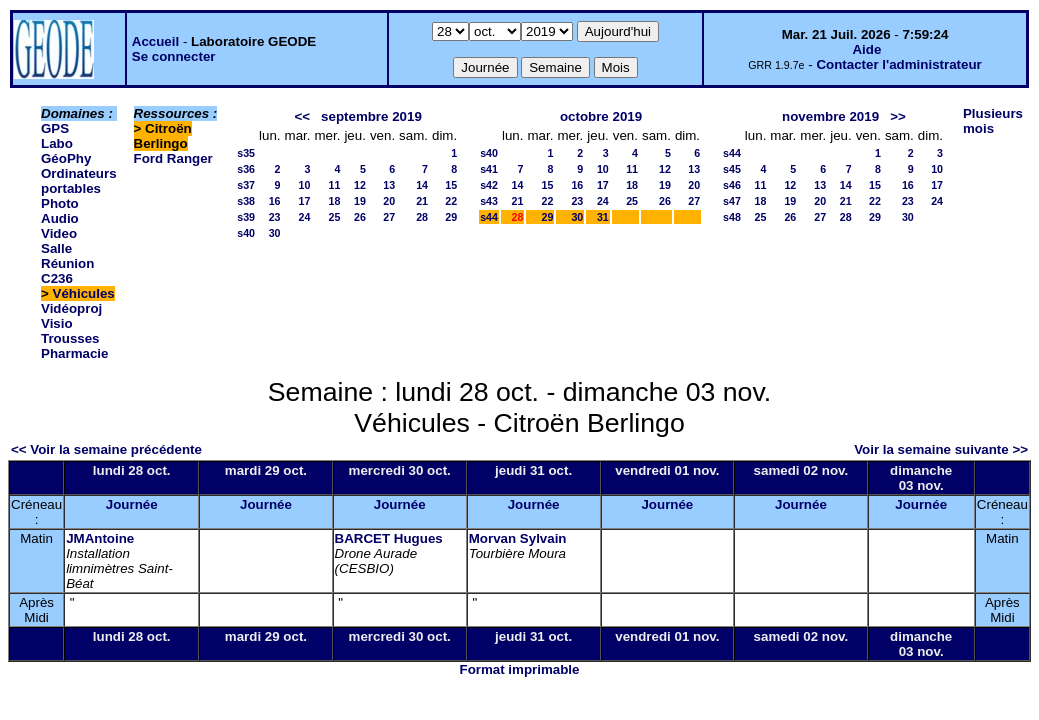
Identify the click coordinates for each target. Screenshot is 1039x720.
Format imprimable (520, 669)
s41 (489, 169)
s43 (489, 201)
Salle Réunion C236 (67, 263)
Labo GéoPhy (66, 151)
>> (898, 116)
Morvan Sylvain (518, 538)
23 (275, 217)
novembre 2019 (830, 116)
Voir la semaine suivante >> (941, 449)
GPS (55, 128)
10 (305, 185)
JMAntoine (100, 538)
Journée (132, 504)
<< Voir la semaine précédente (106, 449)
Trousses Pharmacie (74, 346)
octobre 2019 (601, 116)
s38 (246, 201)
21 (422, 201)
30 (275, 233)
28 (422, 217)
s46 (732, 185)
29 (451, 217)
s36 (246, 169)
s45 (732, 169)
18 (335, 201)
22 (451, 201)
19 (360, 201)
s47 (732, 201)
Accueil (155, 41)
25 (335, 217)
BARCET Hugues (389, 538)
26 (360, 217)
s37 (246, 185)
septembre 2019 (371, 116)
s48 (732, 217)
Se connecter (174, 56)
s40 (246, 233)
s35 (246, 153)
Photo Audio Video (60, 218)
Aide (866, 49)
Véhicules (84, 293)
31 (603, 217)
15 (451, 185)
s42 (489, 185)
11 (335, 185)
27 (389, 217)
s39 (246, 217)
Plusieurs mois (993, 121)
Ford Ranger (173, 158)
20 (389, 201)
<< (302, 116)
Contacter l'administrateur (898, 64)
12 (360, 185)
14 (422, 185)
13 (389, 185)
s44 (489, 217)
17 (305, 201)
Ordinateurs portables (79, 181)
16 (275, 201)
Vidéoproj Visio (71, 316)
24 (305, 217)
